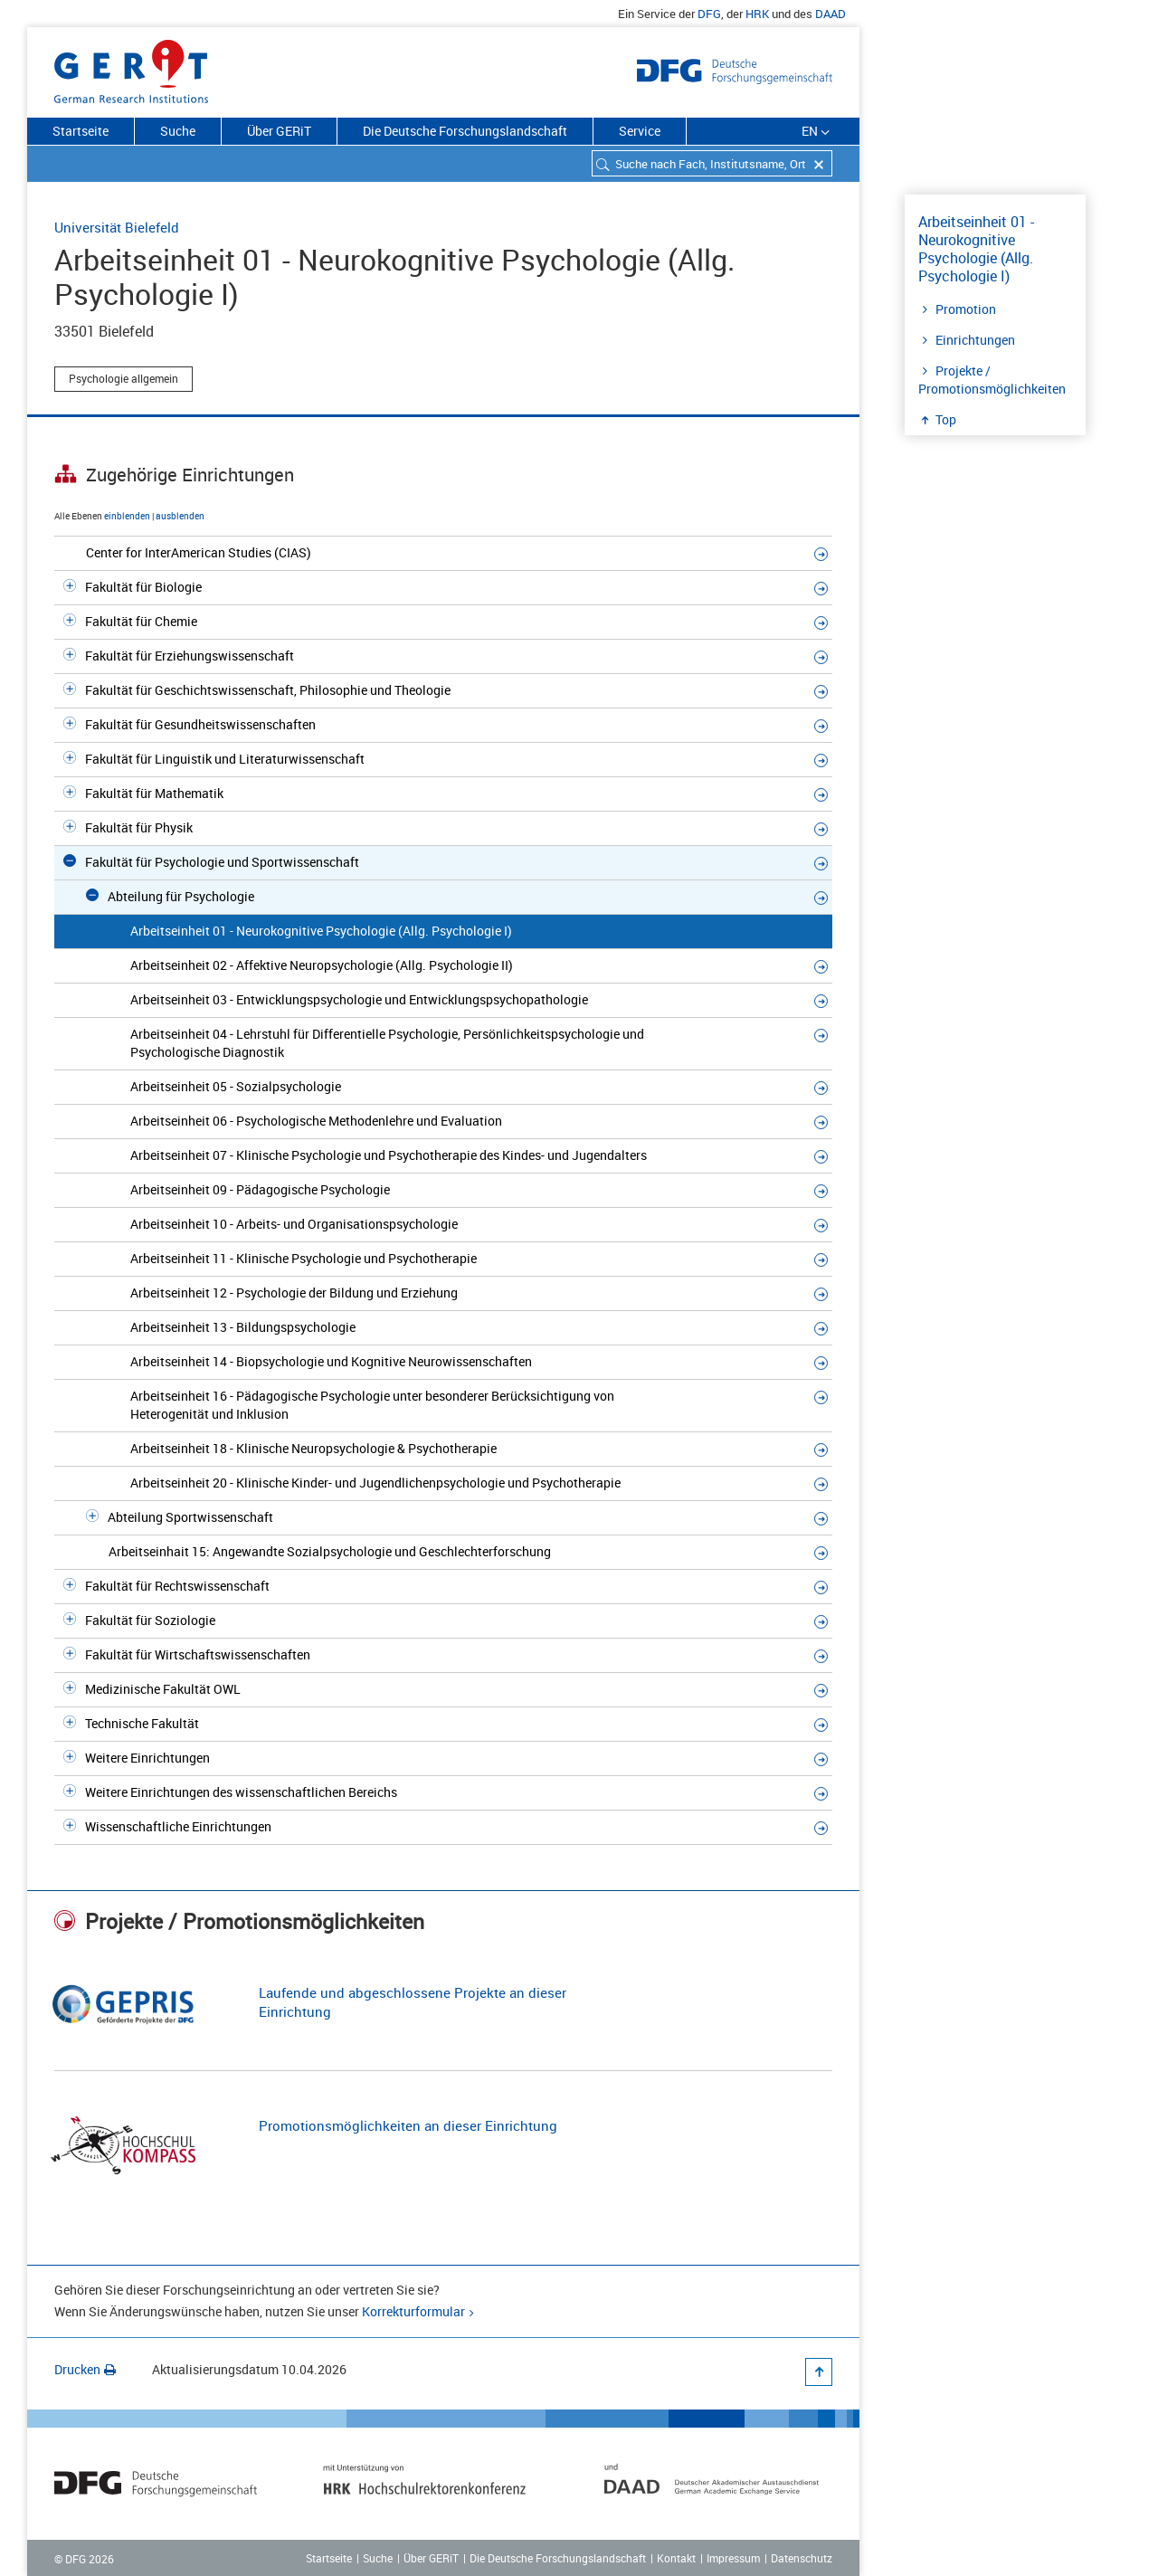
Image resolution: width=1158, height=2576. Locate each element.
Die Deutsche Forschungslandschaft (465, 130)
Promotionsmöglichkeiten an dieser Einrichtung (408, 2125)
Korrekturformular (413, 2311)
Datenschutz (801, 2558)
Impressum (733, 2558)
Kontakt (676, 2558)
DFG (709, 13)
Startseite (80, 130)
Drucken (85, 2369)
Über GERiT (279, 130)
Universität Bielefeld (116, 227)
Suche (177, 130)
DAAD (830, 13)
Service (639, 130)
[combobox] (712, 163)
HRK (757, 13)
